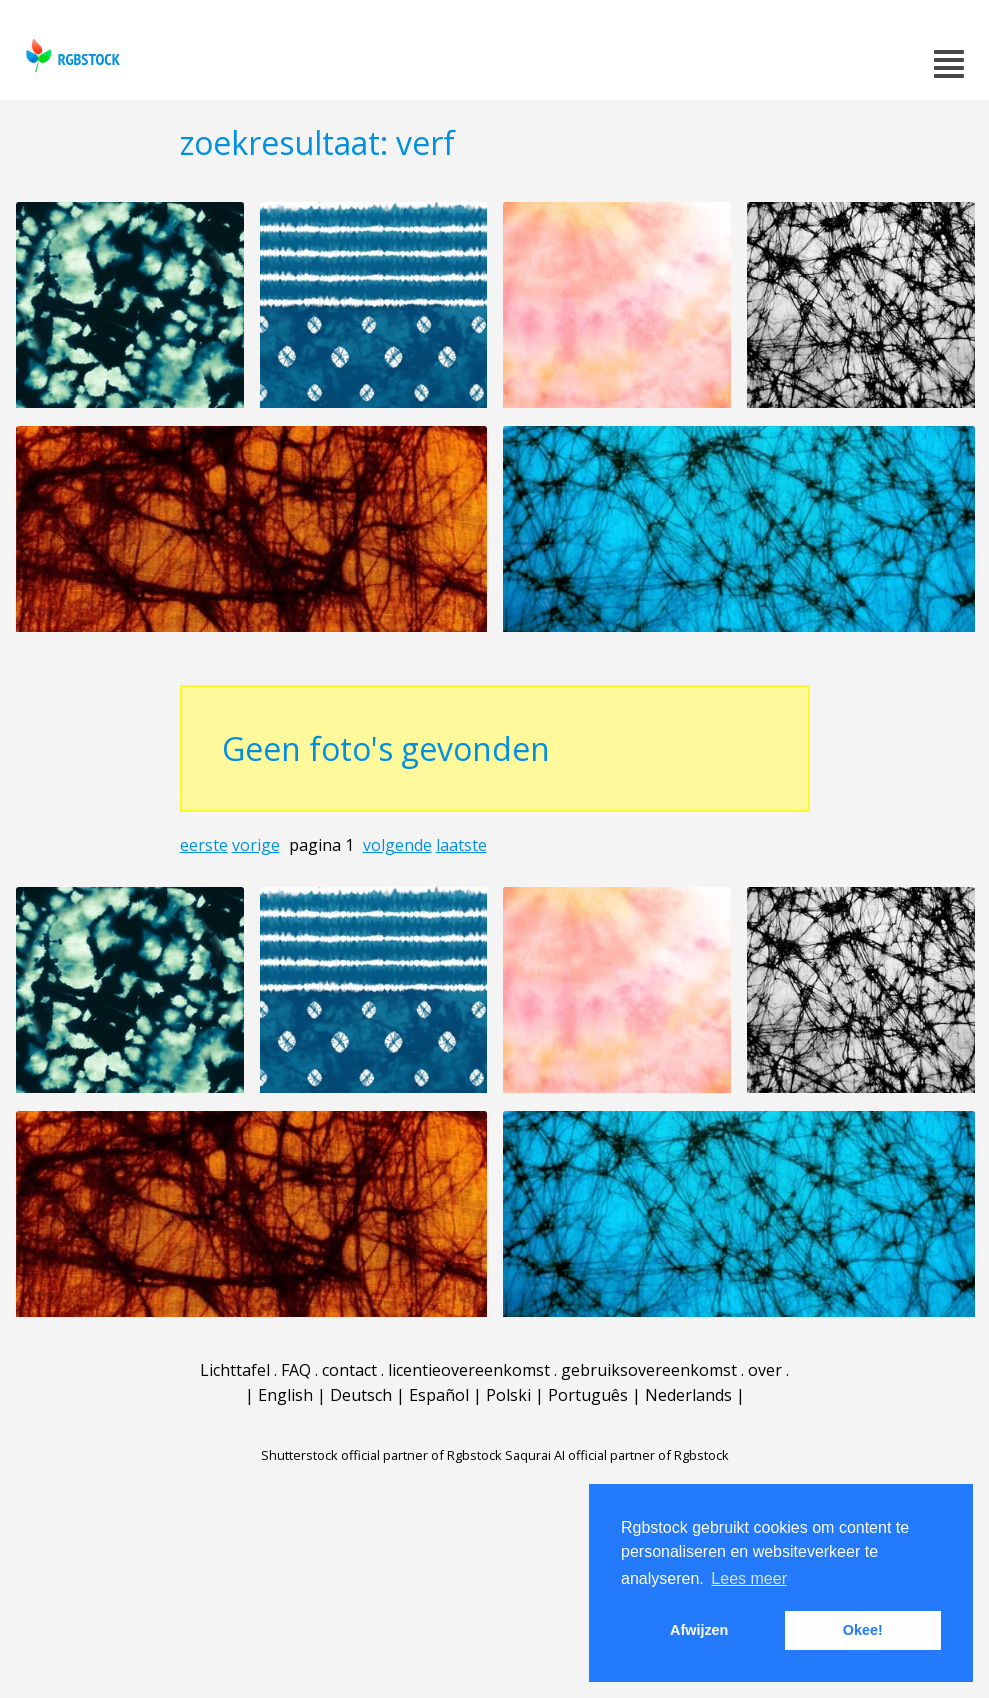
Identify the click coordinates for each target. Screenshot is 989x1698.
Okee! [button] (863, 1630)
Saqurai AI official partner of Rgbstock (617, 1455)
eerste (204, 845)
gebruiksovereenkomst (649, 1370)
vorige (256, 845)
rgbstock (70, 55)
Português (588, 1395)
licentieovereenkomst (469, 1370)
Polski (508, 1395)
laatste (461, 845)
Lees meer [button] (749, 1578)
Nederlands (688, 1395)
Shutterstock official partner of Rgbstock (381, 1455)
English (285, 1395)
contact (349, 1370)
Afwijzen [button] (699, 1630)
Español (439, 1395)
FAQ (296, 1370)
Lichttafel (235, 1370)
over (765, 1370)
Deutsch (361, 1395)
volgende (397, 845)
